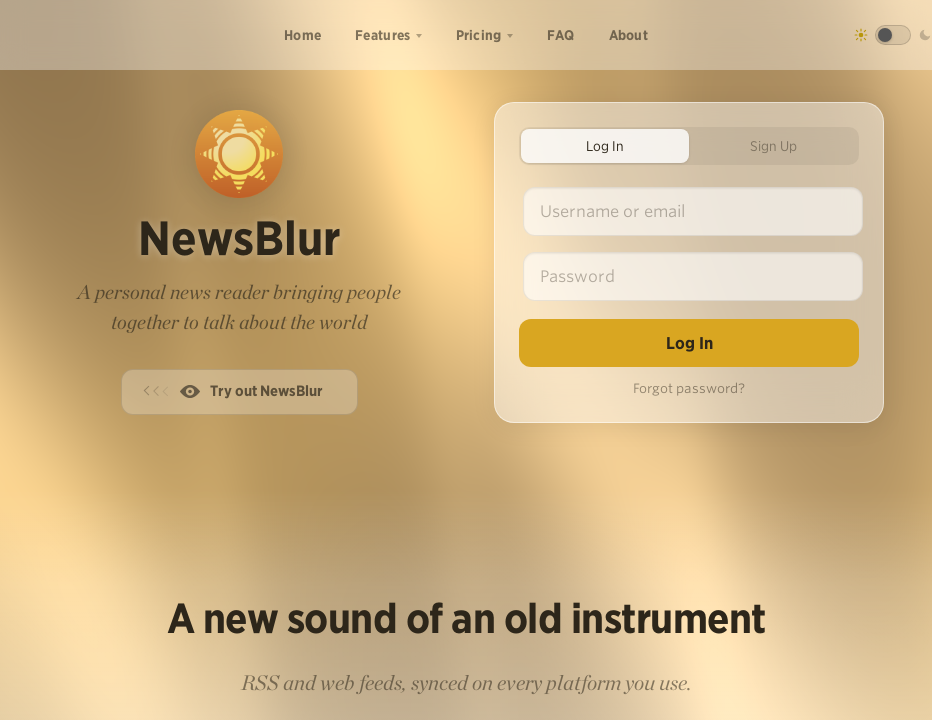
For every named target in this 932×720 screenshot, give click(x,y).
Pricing (479, 35)
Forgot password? (689, 388)
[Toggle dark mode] (893, 35)
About (629, 35)
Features (382, 35)
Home (302, 35)
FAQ (561, 35)
